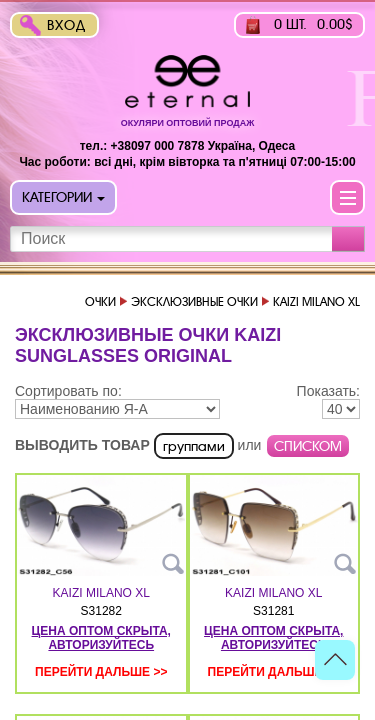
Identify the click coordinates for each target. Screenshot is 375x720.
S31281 (273, 611)
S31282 (101, 611)
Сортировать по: (68, 391)
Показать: (328, 391)
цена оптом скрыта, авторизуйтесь (101, 638)
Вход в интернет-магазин (71, 27)
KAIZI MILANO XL (101, 593)
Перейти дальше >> (101, 672)
